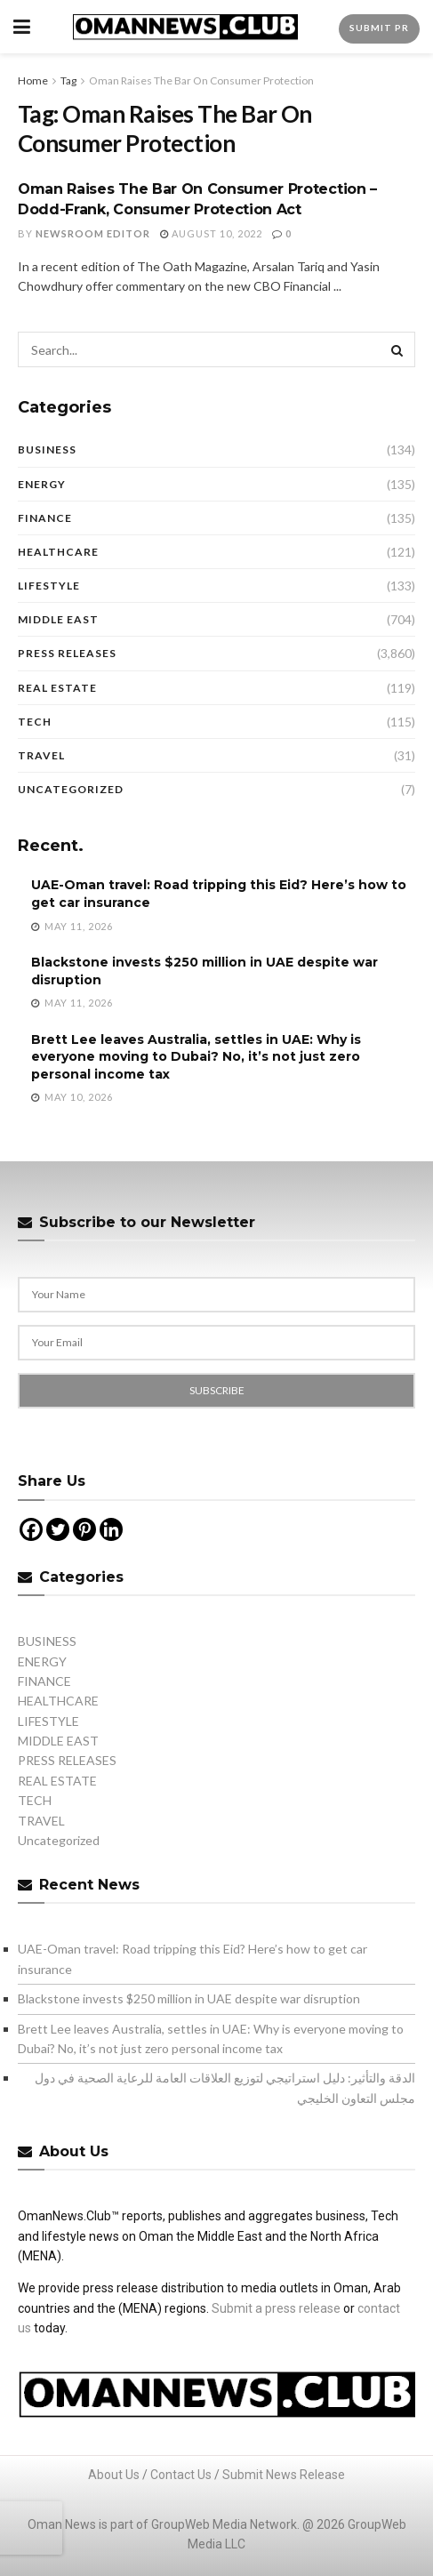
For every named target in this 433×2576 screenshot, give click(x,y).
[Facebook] (31, 1529)
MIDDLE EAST (58, 619)
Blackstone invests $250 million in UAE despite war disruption (189, 1998)
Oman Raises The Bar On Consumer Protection (201, 80)
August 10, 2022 (211, 233)
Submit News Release (283, 2475)
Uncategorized (71, 789)
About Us (114, 2475)
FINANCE (45, 518)
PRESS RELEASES (67, 653)
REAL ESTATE (57, 687)
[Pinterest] (84, 1529)
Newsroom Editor (93, 233)
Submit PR (379, 27)
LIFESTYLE (49, 585)
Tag (68, 80)
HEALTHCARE (58, 551)
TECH (35, 721)
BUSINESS (47, 449)
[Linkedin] (111, 1529)
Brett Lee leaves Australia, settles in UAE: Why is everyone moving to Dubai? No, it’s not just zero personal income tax (196, 1056)
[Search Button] (397, 349)
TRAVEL (41, 755)
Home (33, 80)
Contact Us (181, 2475)
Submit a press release (276, 2308)
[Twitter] (57, 1529)
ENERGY (42, 484)
